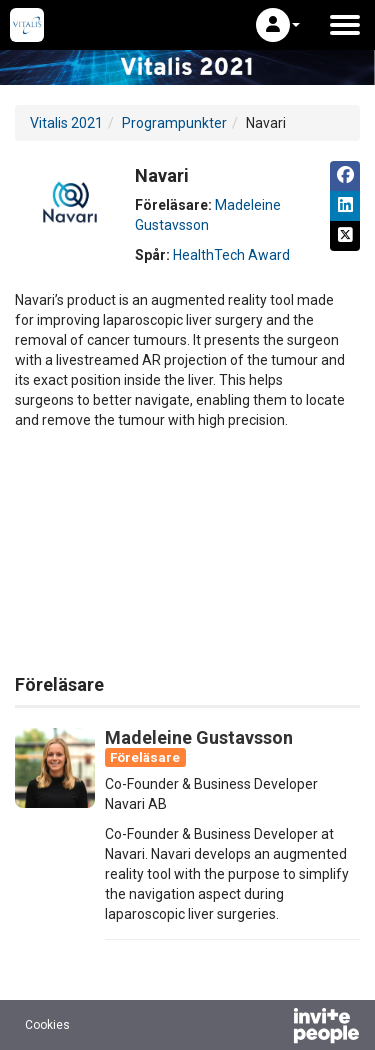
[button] (278, 25)
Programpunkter (174, 123)
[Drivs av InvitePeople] (274, 1028)
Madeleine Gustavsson (199, 737)
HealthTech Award (231, 255)
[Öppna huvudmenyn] (345, 25)
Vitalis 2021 (66, 123)
